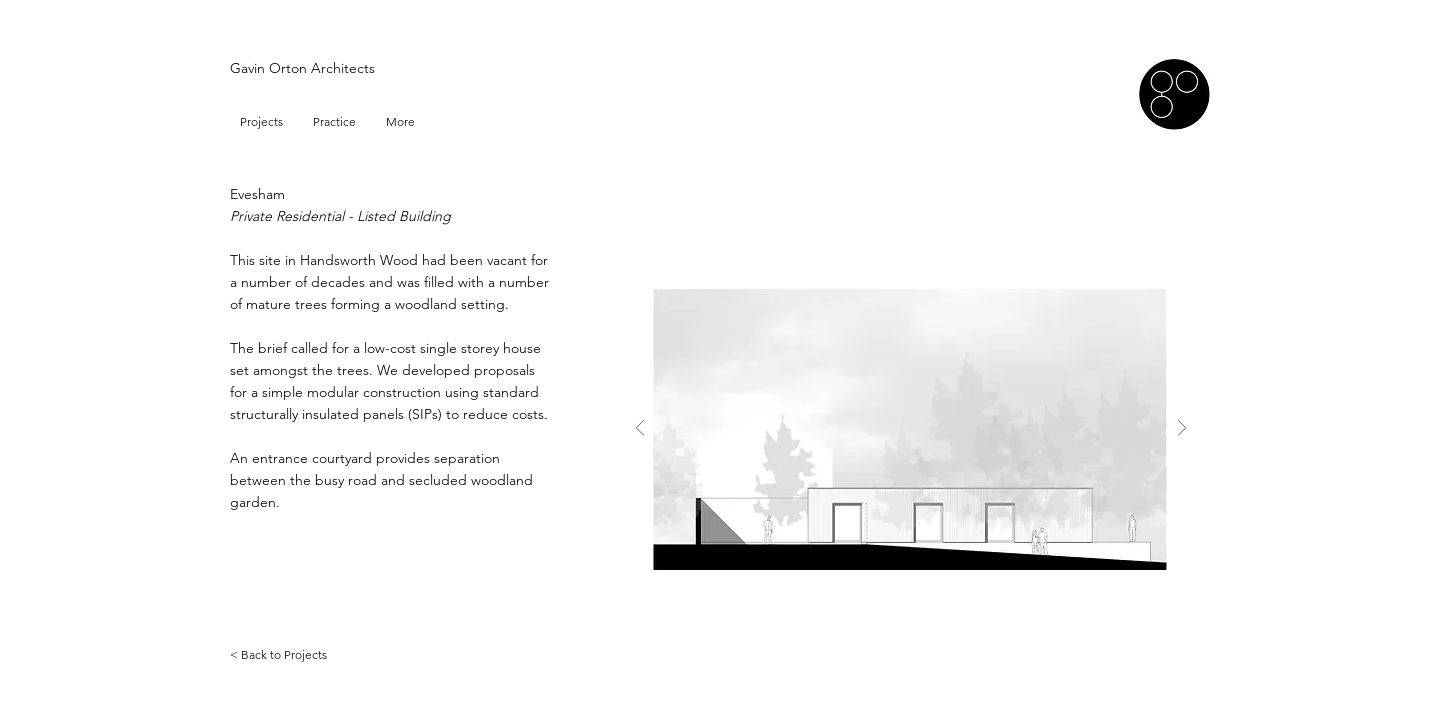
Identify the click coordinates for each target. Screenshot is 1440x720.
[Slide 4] (947, 633)
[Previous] (640, 429)
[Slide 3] (924, 633)
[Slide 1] (876, 633)
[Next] (1182, 429)
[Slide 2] (901, 633)
